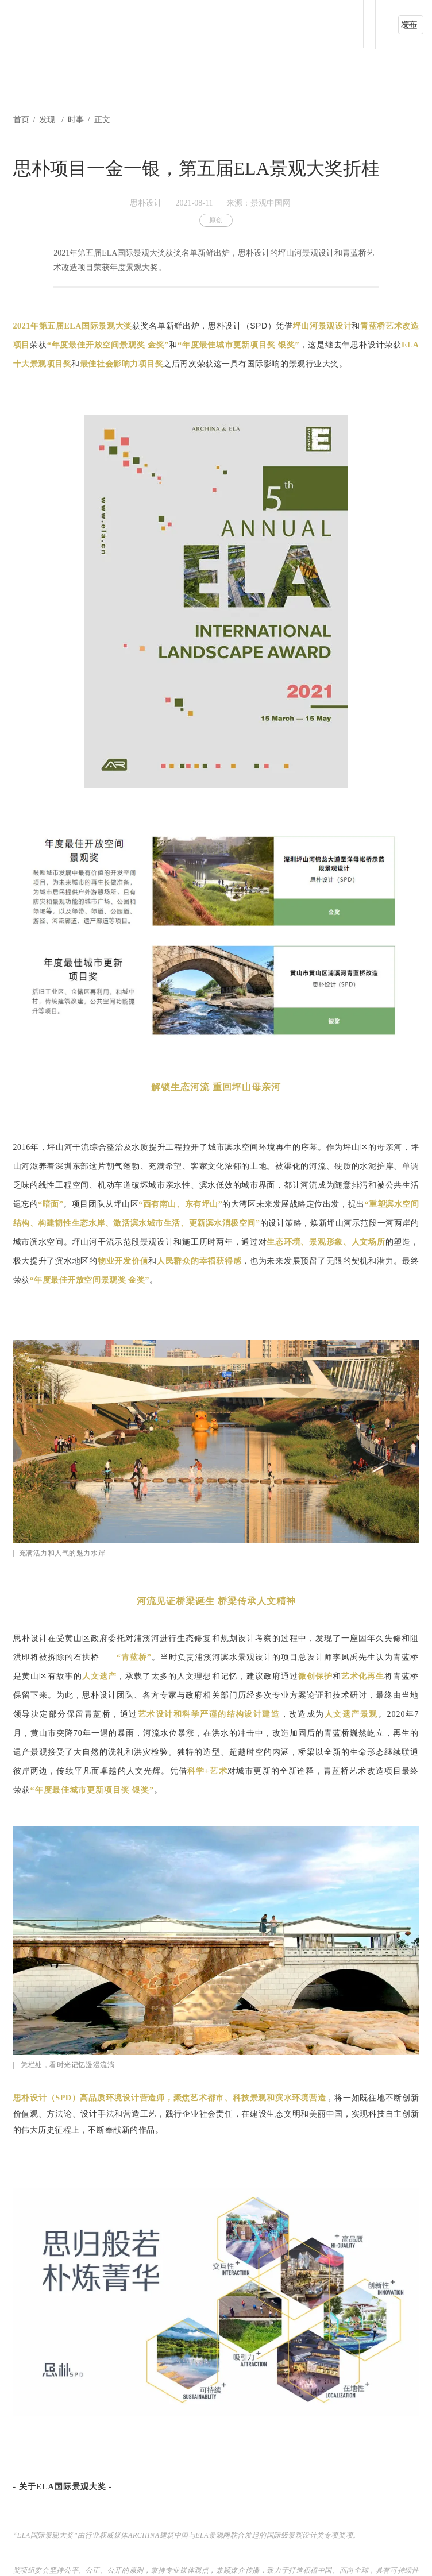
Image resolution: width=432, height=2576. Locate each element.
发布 (409, 24)
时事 (76, 119)
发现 (48, 119)
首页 (21, 119)
